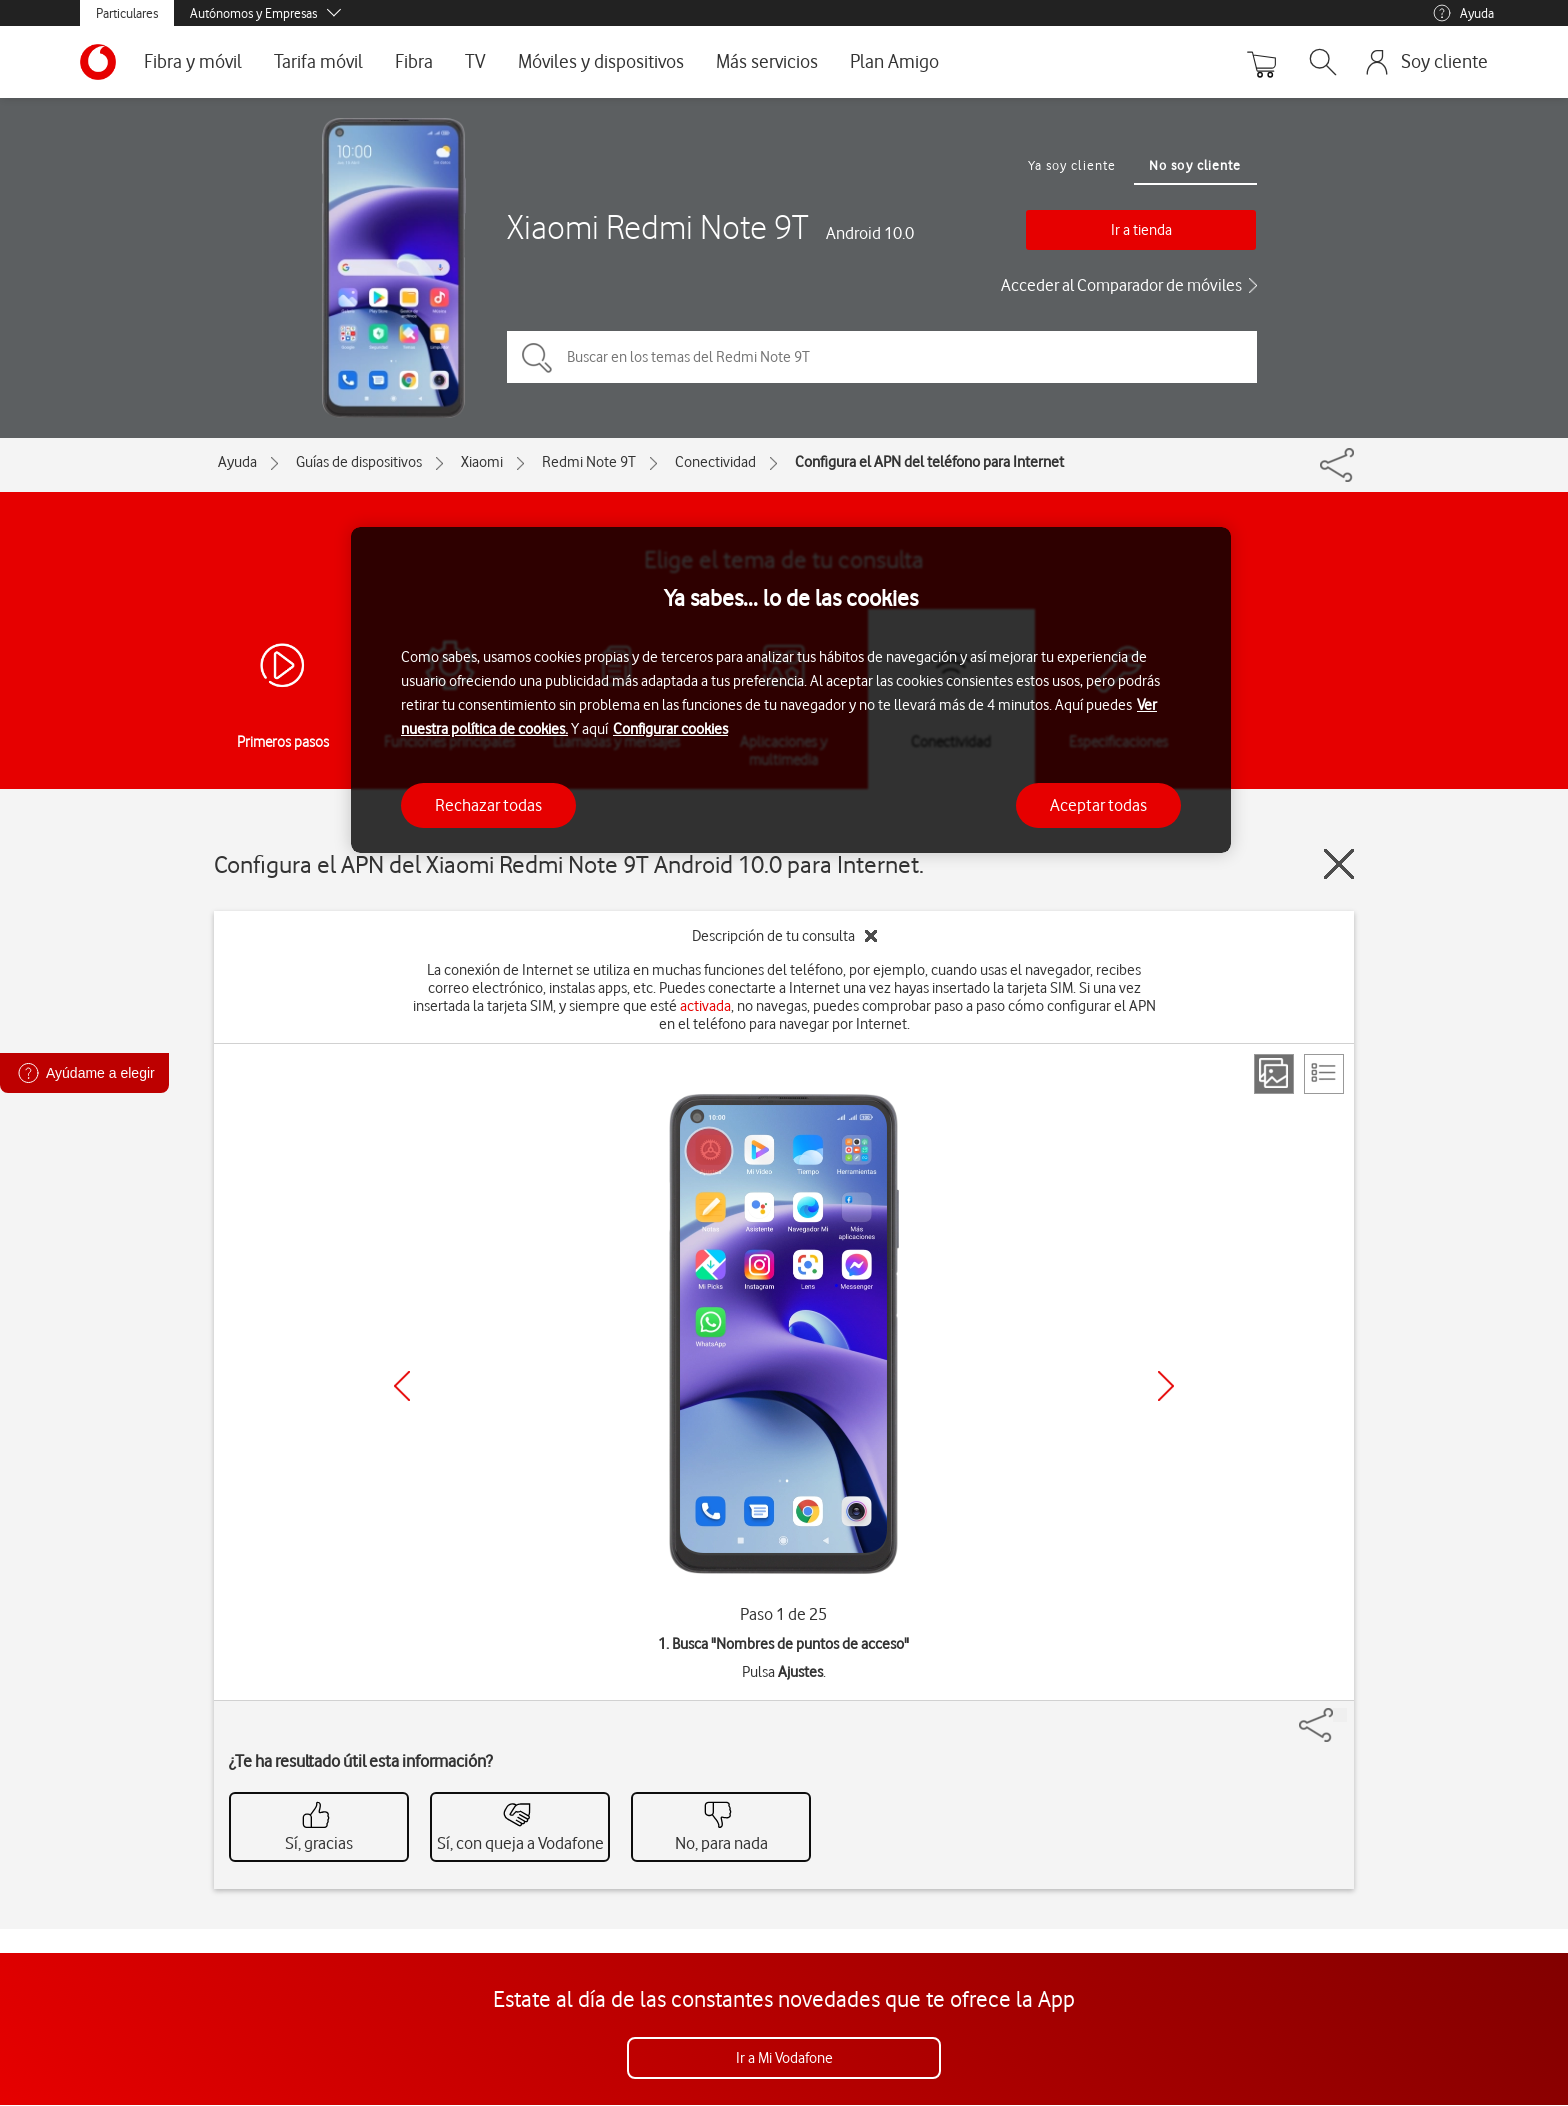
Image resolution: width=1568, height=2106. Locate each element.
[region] (791, 690)
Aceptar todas (1098, 805)
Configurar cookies (670, 729)
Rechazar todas (488, 805)
